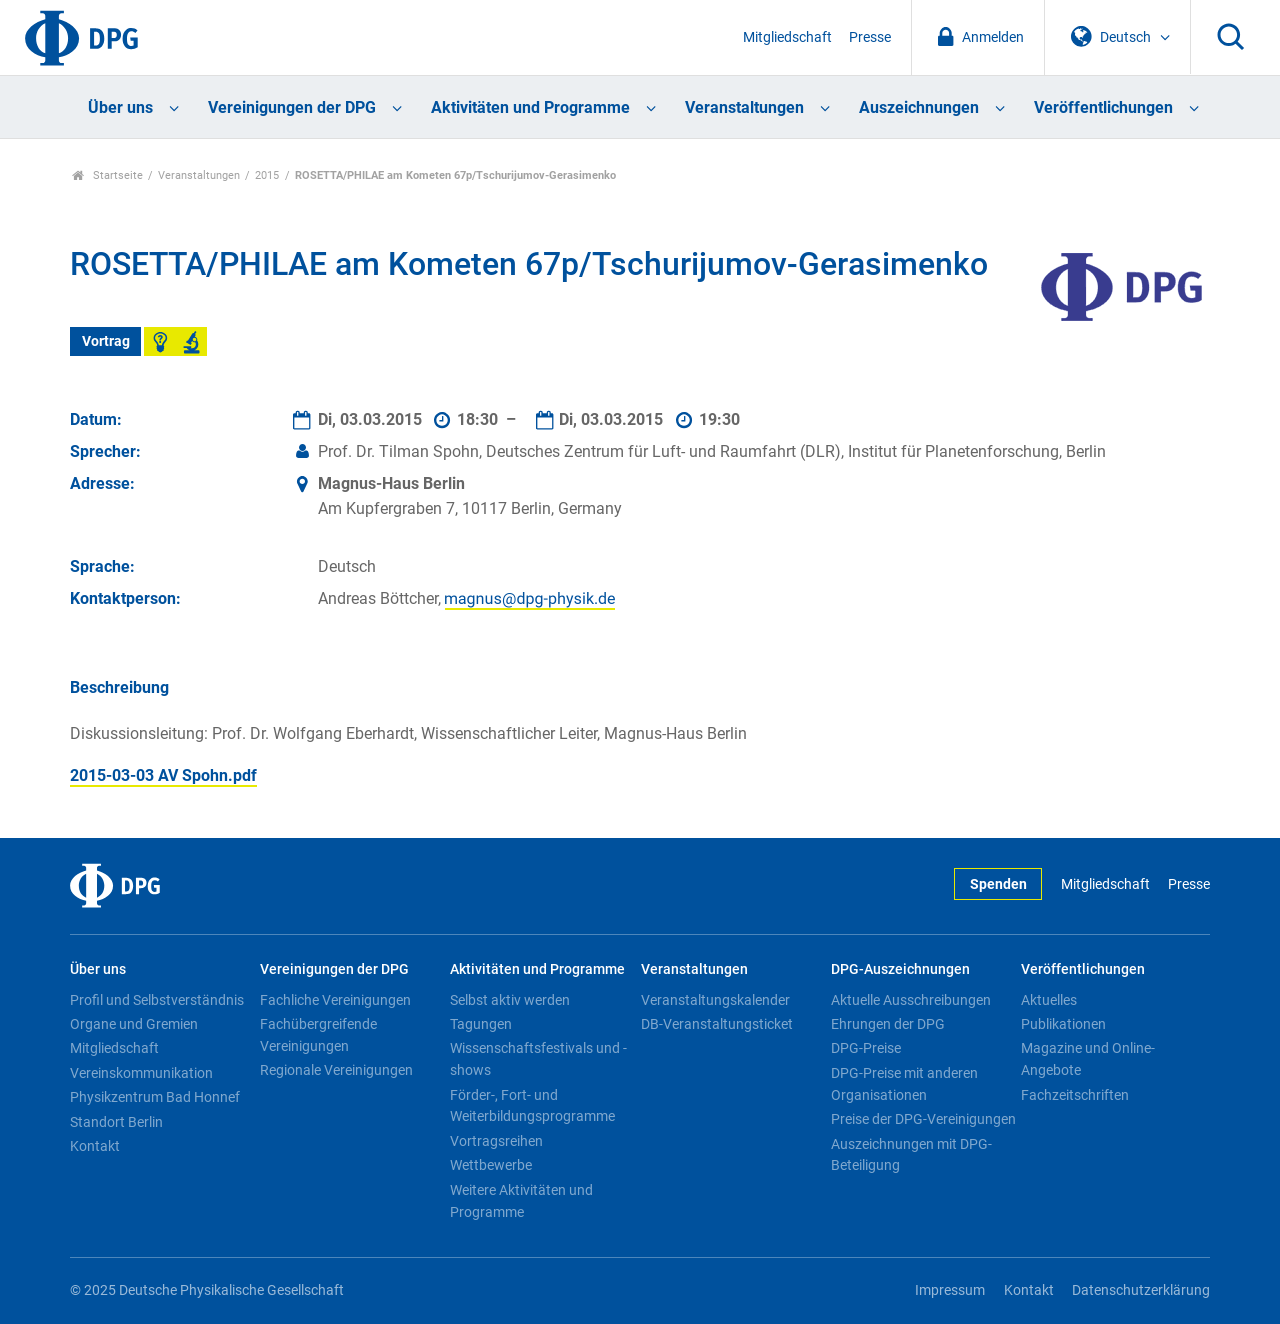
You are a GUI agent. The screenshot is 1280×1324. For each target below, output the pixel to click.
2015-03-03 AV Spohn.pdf (163, 775)
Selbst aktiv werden (510, 1000)
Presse (870, 37)
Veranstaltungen (744, 107)
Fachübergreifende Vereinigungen (318, 1035)
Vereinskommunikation (141, 1073)
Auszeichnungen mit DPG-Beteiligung (911, 1155)
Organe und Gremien (134, 1024)
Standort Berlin (116, 1122)
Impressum (950, 1290)
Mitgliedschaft (787, 37)
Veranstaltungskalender (715, 1000)
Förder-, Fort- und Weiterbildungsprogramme (532, 1106)
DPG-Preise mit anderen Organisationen (904, 1084)
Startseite (107, 175)
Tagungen (481, 1024)
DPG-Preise (866, 1048)
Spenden (998, 884)
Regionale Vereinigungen (336, 1070)
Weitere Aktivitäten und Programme (521, 1201)
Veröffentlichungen (1103, 107)
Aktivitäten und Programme (530, 107)
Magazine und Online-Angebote (1088, 1059)
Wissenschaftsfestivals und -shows (538, 1059)
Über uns (120, 107)
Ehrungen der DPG (888, 1024)
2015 (267, 175)
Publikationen (1063, 1024)
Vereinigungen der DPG (292, 107)
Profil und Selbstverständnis (157, 1000)
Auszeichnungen (919, 107)
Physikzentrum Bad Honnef (155, 1097)
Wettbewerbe (491, 1165)
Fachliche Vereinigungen (335, 1000)
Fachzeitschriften (1075, 1095)
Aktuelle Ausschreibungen (911, 1000)
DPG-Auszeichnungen (900, 969)
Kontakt (95, 1146)
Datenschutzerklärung (1141, 1290)
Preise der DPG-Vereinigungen (923, 1119)
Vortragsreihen (496, 1141)
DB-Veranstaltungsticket (717, 1024)
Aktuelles (1049, 1000)
